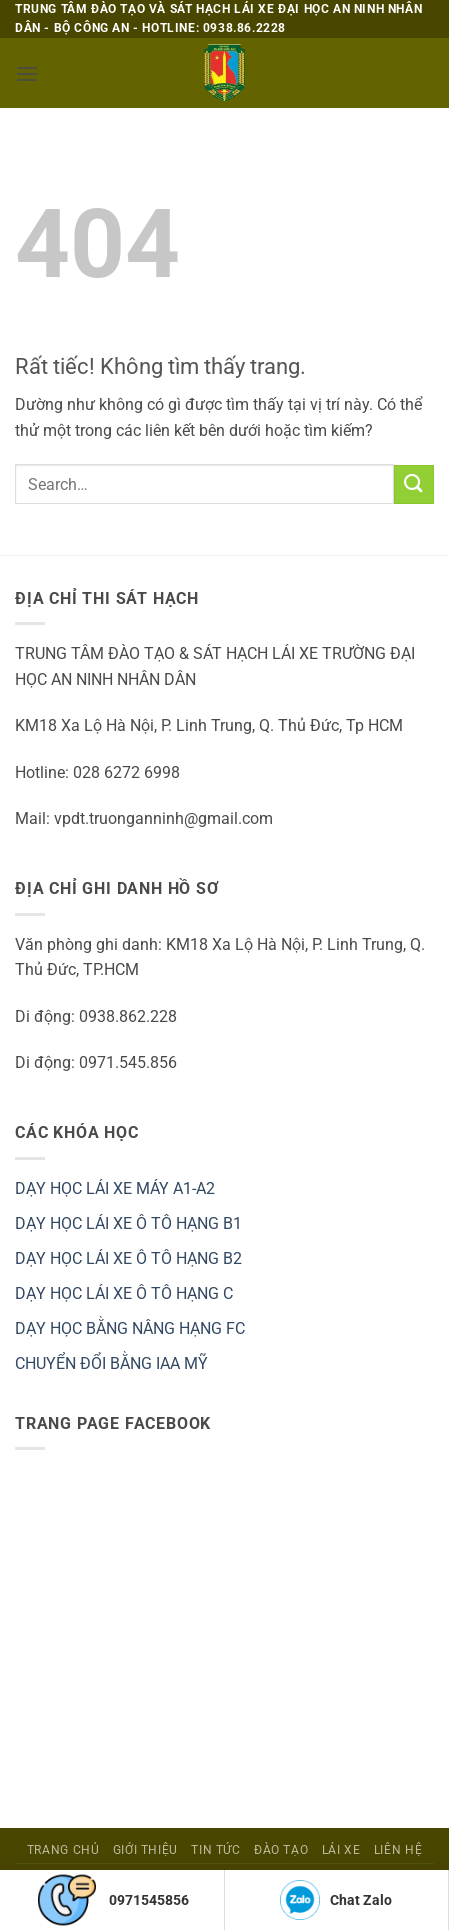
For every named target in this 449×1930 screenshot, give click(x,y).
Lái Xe (341, 1850)
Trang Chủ (63, 1850)
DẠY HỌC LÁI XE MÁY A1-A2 (115, 1188)
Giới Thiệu (145, 1850)
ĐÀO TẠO (281, 1850)
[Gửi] (414, 484)
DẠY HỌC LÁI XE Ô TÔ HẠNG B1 (128, 1223)
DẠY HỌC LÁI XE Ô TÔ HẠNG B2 (128, 1258)
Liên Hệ (398, 1850)
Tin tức (215, 1850)
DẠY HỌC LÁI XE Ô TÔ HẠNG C (124, 1293)
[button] (27, 73)
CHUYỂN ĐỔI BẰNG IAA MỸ (111, 1363)
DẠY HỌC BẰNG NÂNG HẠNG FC (130, 1328)
